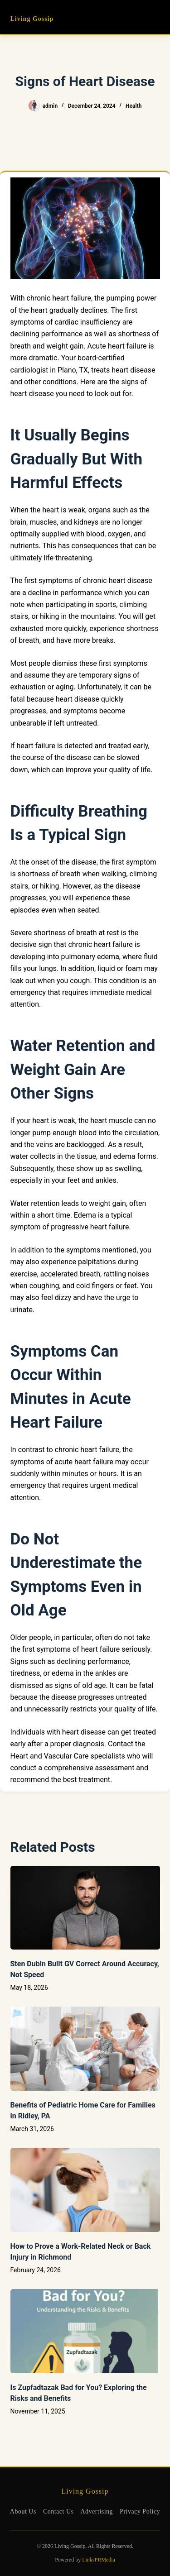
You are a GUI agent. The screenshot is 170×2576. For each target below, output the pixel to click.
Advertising (97, 2511)
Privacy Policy (140, 2511)
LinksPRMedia (98, 2560)
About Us (23, 2511)
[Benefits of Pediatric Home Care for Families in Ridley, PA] (85, 2049)
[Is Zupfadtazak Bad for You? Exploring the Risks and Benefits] (85, 2331)
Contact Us (58, 2511)
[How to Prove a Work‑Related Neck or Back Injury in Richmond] (85, 2190)
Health (133, 106)
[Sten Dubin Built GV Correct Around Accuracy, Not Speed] (85, 1908)
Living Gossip (32, 18)
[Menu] (156, 17)
